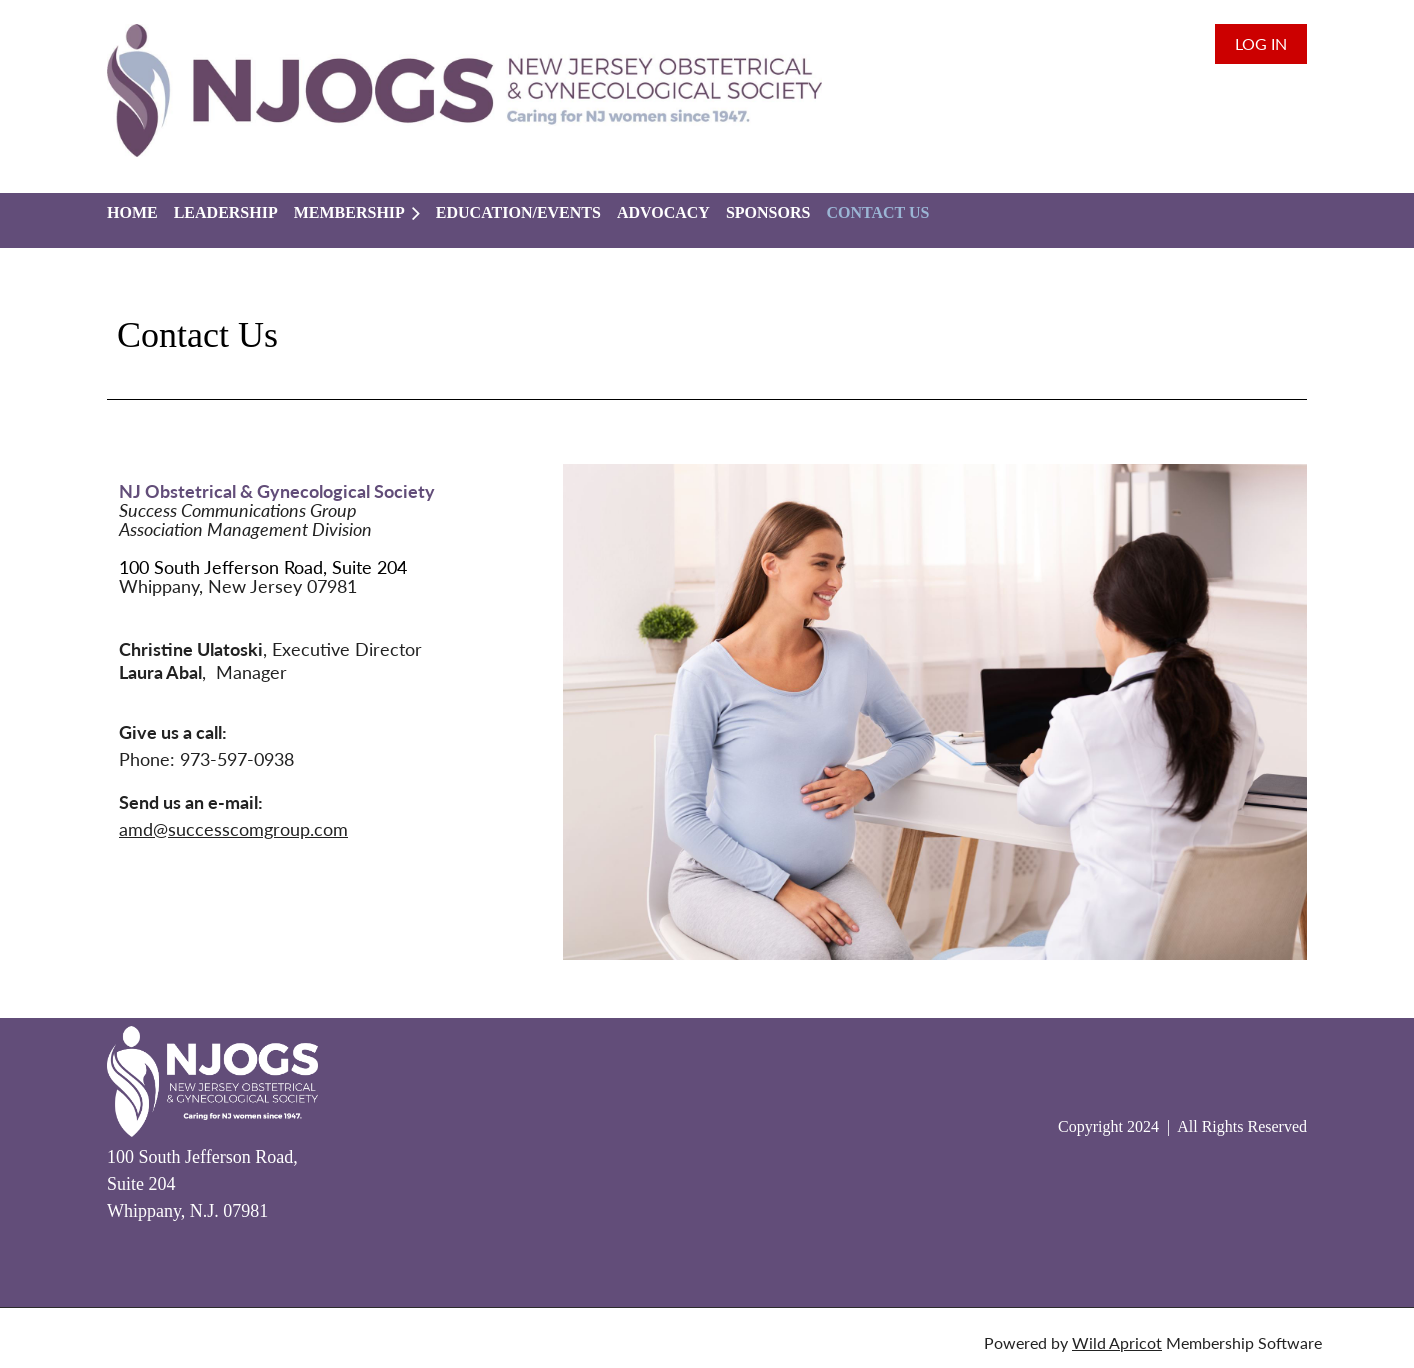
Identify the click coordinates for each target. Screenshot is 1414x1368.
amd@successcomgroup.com (233, 829)
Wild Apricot (1117, 1342)
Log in (1261, 43)
